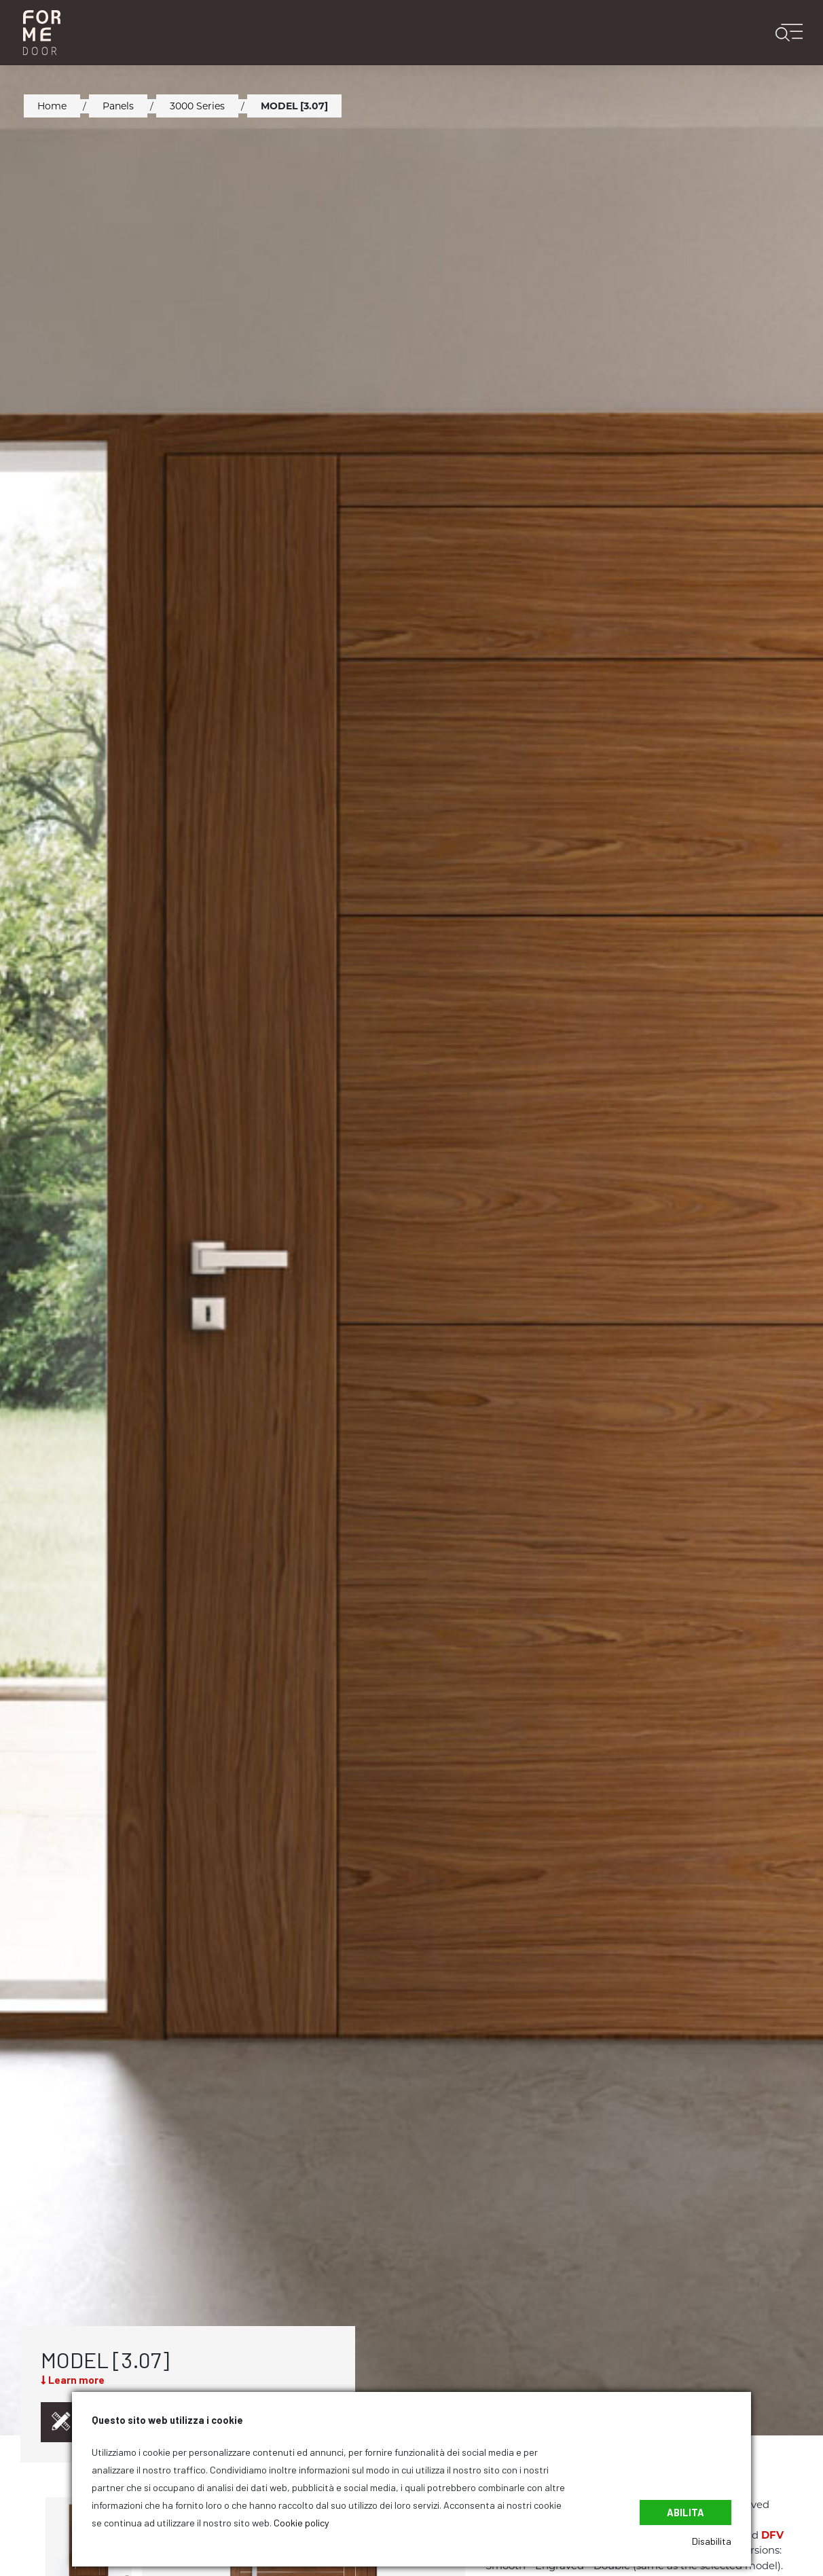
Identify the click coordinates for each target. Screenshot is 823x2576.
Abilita (685, 2512)
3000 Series (197, 106)
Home (52, 106)
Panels (118, 106)
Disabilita (711, 2541)
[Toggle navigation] (795, 32)
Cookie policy (301, 2522)
